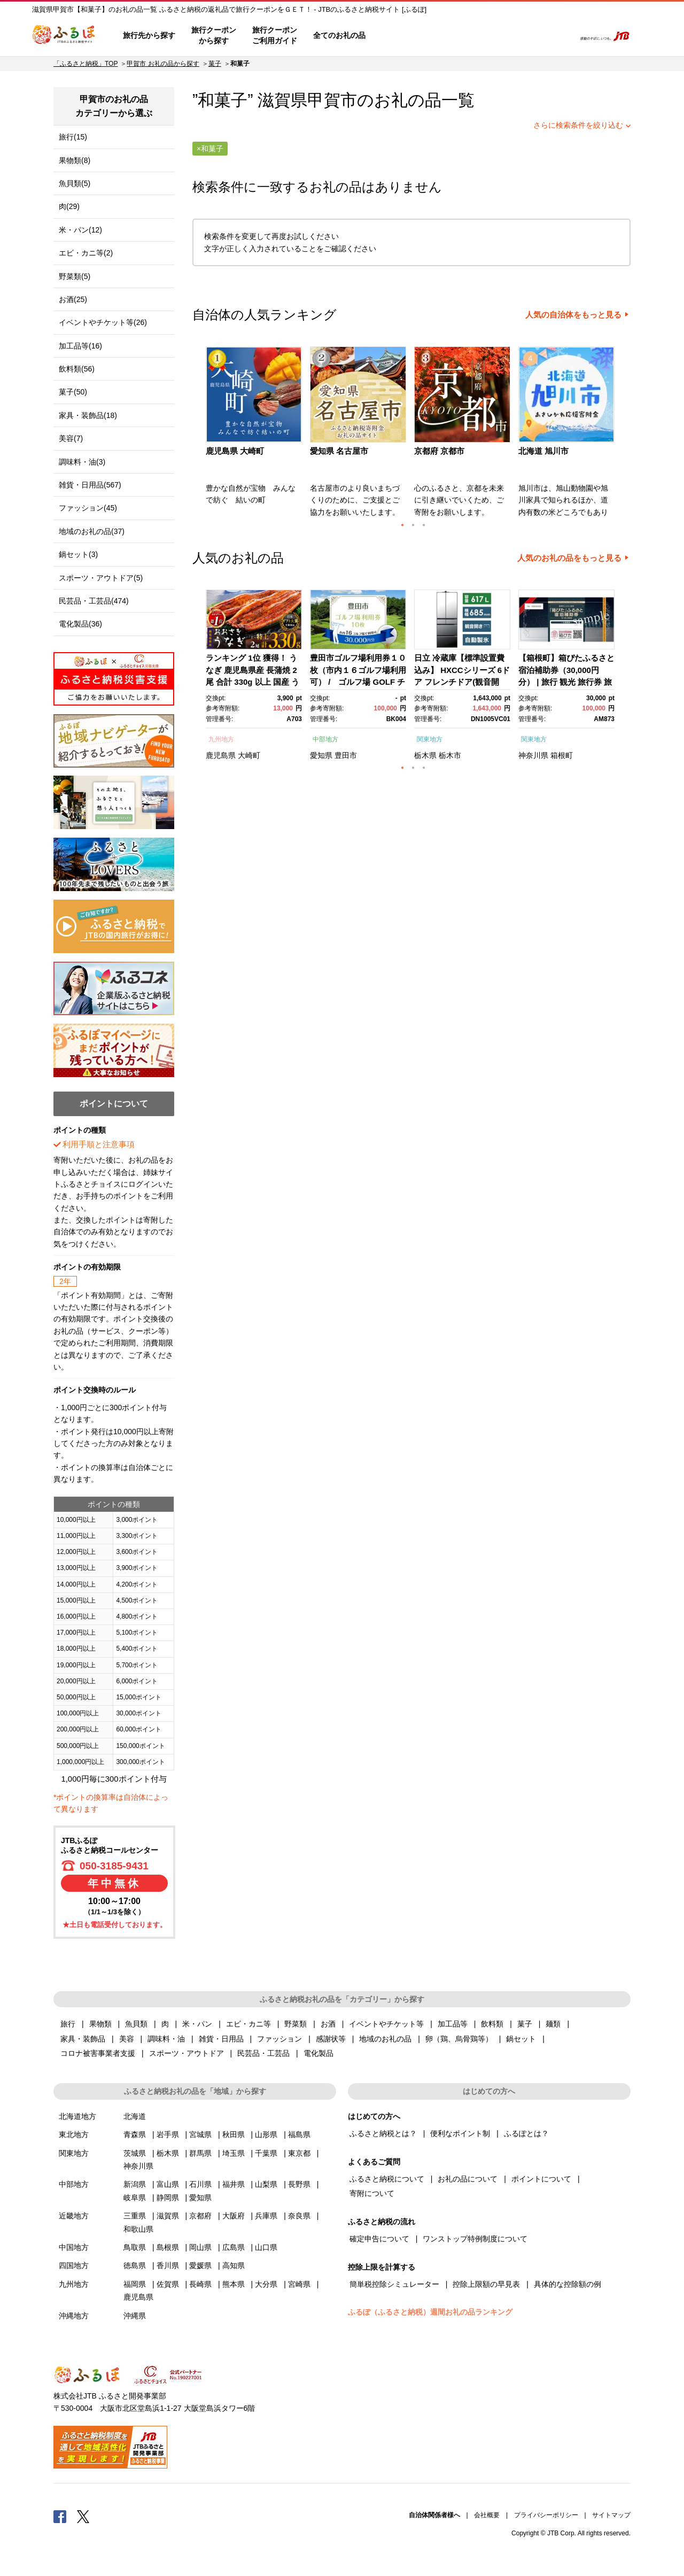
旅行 (67, 2024)
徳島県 (134, 2265)
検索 (559, 36)
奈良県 (299, 2215)
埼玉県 (233, 2153)
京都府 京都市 (439, 450)
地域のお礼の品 (385, 2039)
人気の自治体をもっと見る (573, 315)
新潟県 (134, 2184)
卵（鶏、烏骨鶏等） (459, 2039)
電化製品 (318, 2053)
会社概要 (487, 2515)
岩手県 (168, 2134)
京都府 (200, 2215)
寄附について (371, 2193)
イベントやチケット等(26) (103, 322)
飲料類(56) (77, 369)
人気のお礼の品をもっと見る (569, 558)
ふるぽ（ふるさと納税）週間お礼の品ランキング (430, 2312)
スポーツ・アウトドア (186, 2053)
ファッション (279, 2039)
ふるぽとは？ (526, 2133)
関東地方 (429, 739)
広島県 (233, 2247)
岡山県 (200, 2247)
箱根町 (561, 755)
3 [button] (423, 525)
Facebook (59, 2516)
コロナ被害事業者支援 (97, 2053)
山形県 (266, 2134)
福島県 (299, 2134)
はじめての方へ (405, 36)
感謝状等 (331, 2039)
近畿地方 (74, 2215)
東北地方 (74, 2134)
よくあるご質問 (454, 36)
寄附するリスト (529, 36)
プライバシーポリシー (546, 2515)
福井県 (233, 2184)
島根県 (168, 2247)
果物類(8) (74, 160)
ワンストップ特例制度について (475, 2238)
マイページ (495, 36)
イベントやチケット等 (386, 2024)
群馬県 (200, 2153)
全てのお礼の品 (339, 35)
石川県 (200, 2184)
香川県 (168, 2265)
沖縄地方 (74, 2315)
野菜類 (295, 2024)
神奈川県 (533, 755)
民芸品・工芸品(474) (94, 601)
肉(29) (69, 206)
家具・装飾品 (82, 2039)
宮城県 (200, 2134)
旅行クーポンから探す (213, 35)
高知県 (233, 2265)
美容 (126, 2039)
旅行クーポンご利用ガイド (274, 35)
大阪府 (233, 2215)
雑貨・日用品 (221, 2039)
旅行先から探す (149, 35)
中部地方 (325, 739)
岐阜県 (134, 2197)
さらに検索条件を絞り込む (578, 125)
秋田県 (233, 2134)
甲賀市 (332, 100)
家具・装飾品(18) (88, 415)
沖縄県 (134, 2315)
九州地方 (221, 739)
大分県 (266, 2284)
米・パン (197, 2024)
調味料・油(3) (82, 462)
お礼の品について (468, 2179)
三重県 (134, 2215)
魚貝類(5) (74, 183)
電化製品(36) (80, 624)
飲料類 (492, 2024)
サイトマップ (611, 2515)
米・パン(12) (80, 230)
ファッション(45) (88, 508)
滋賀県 (168, 2215)
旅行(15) (73, 137)
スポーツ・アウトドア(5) (101, 578)
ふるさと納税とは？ (383, 2133)
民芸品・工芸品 (263, 2053)
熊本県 (233, 2284)
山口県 (266, 2247)
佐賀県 (168, 2284)
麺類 (553, 2024)
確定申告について (379, 2238)
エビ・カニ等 (248, 2024)
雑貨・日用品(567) (90, 485)
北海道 (134, 2116)
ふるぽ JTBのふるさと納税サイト (64, 36)
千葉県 (266, 2153)
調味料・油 (166, 2039)
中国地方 (74, 2247)
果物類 (100, 2024)
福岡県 (134, 2284)
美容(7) (71, 438)
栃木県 (425, 755)
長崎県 (200, 2284)
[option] (255, 435)
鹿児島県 (221, 755)
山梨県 (266, 2184)
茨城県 (134, 2153)
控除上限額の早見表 (486, 2284)
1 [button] (402, 525)
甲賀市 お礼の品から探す (163, 63)
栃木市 (450, 755)
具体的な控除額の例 (567, 2284)
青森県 (134, 2134)
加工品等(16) (80, 346)
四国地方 (74, 2265)
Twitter (83, 2516)
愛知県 (321, 755)
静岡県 (168, 2197)
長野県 (299, 2184)
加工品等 (453, 2024)
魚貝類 (136, 2024)
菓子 (214, 63)
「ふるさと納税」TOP (85, 63)
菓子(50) (73, 392)
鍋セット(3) (78, 554)
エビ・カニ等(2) (86, 253)
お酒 (328, 2024)
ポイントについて (541, 2179)
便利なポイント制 (460, 2133)
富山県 (168, 2184)
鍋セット (521, 2039)
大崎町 (249, 755)
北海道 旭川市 (543, 450)
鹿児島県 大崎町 (235, 450)
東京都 (299, 2153)
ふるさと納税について (386, 2179)
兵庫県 (266, 2215)
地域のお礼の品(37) (92, 531)
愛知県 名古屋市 (339, 450)
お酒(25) (73, 299)
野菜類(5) (74, 276)
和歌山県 (138, 2229)
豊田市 (346, 755)
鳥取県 (134, 2247)
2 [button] (413, 525)
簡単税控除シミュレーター (394, 2284)
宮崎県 (299, 2284)
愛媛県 (200, 2265)
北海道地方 (77, 2116)
